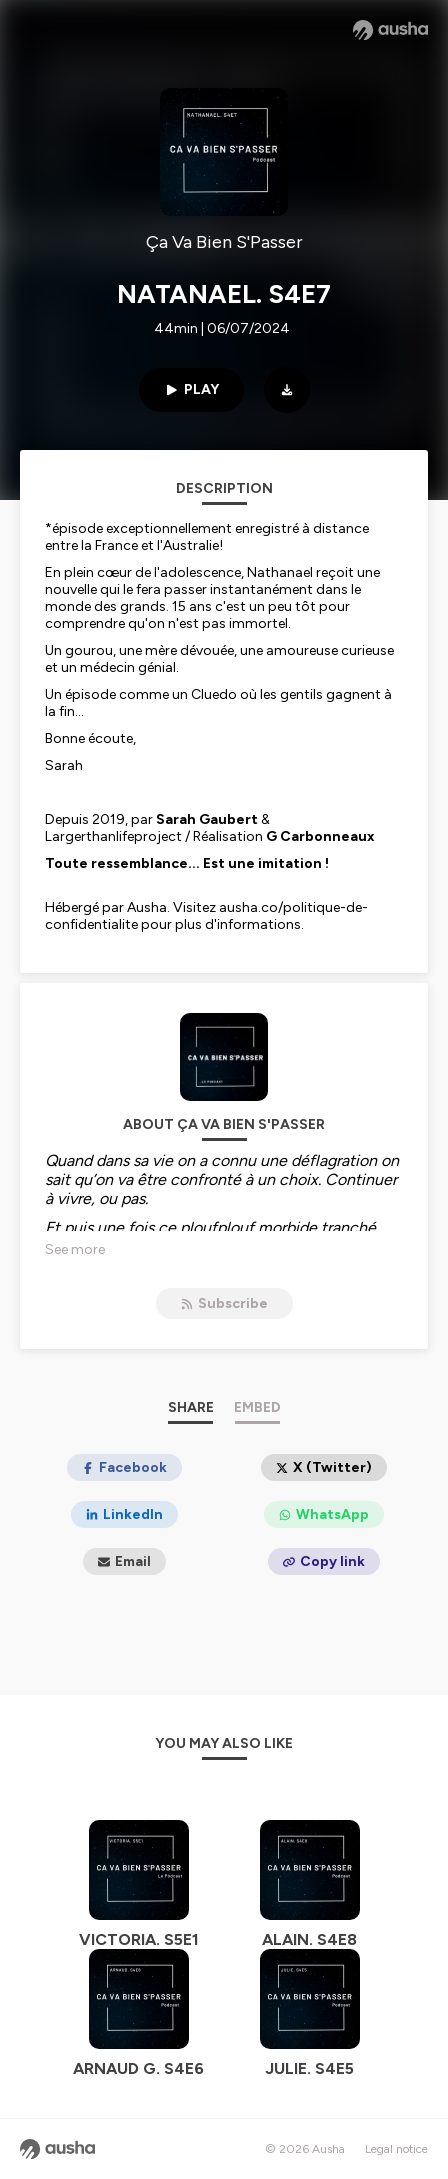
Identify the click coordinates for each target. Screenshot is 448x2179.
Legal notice (396, 2149)
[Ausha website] (390, 30)
